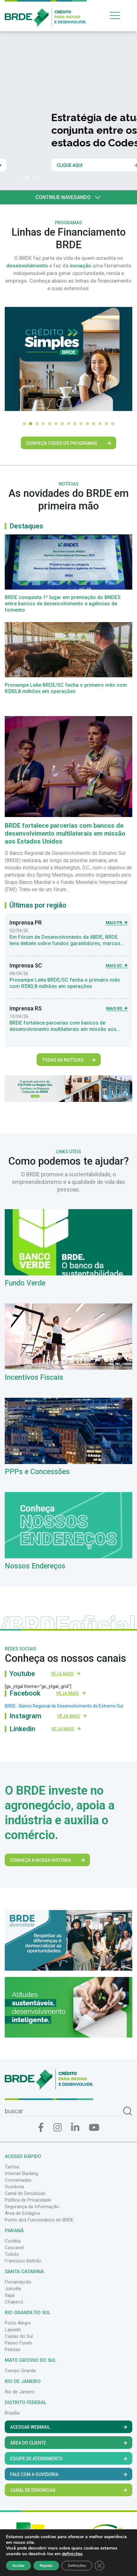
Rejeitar (46, 2565)
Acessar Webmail (68, 2427)
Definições (77, 2565)
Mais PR (117, 922)
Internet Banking (21, 2173)
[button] (22, 177)
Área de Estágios (22, 2213)
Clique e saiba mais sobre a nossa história (51, 165)
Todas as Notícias (68, 1059)
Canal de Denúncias (25, 2193)
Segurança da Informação (32, 2206)
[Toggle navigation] (119, 15)
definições (72, 2554)
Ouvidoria (14, 2187)
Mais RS (117, 1008)
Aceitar (18, 2565)
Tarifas (12, 2167)
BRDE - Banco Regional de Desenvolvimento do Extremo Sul (64, 1706)
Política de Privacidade (28, 2200)
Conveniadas (18, 2180)
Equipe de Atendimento (68, 2458)
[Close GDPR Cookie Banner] (99, 2565)
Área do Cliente (68, 2442)
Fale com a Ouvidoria (68, 2474)
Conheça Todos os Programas (68, 443)
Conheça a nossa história (47, 1860)
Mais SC (117, 965)
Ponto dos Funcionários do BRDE (39, 2220)
